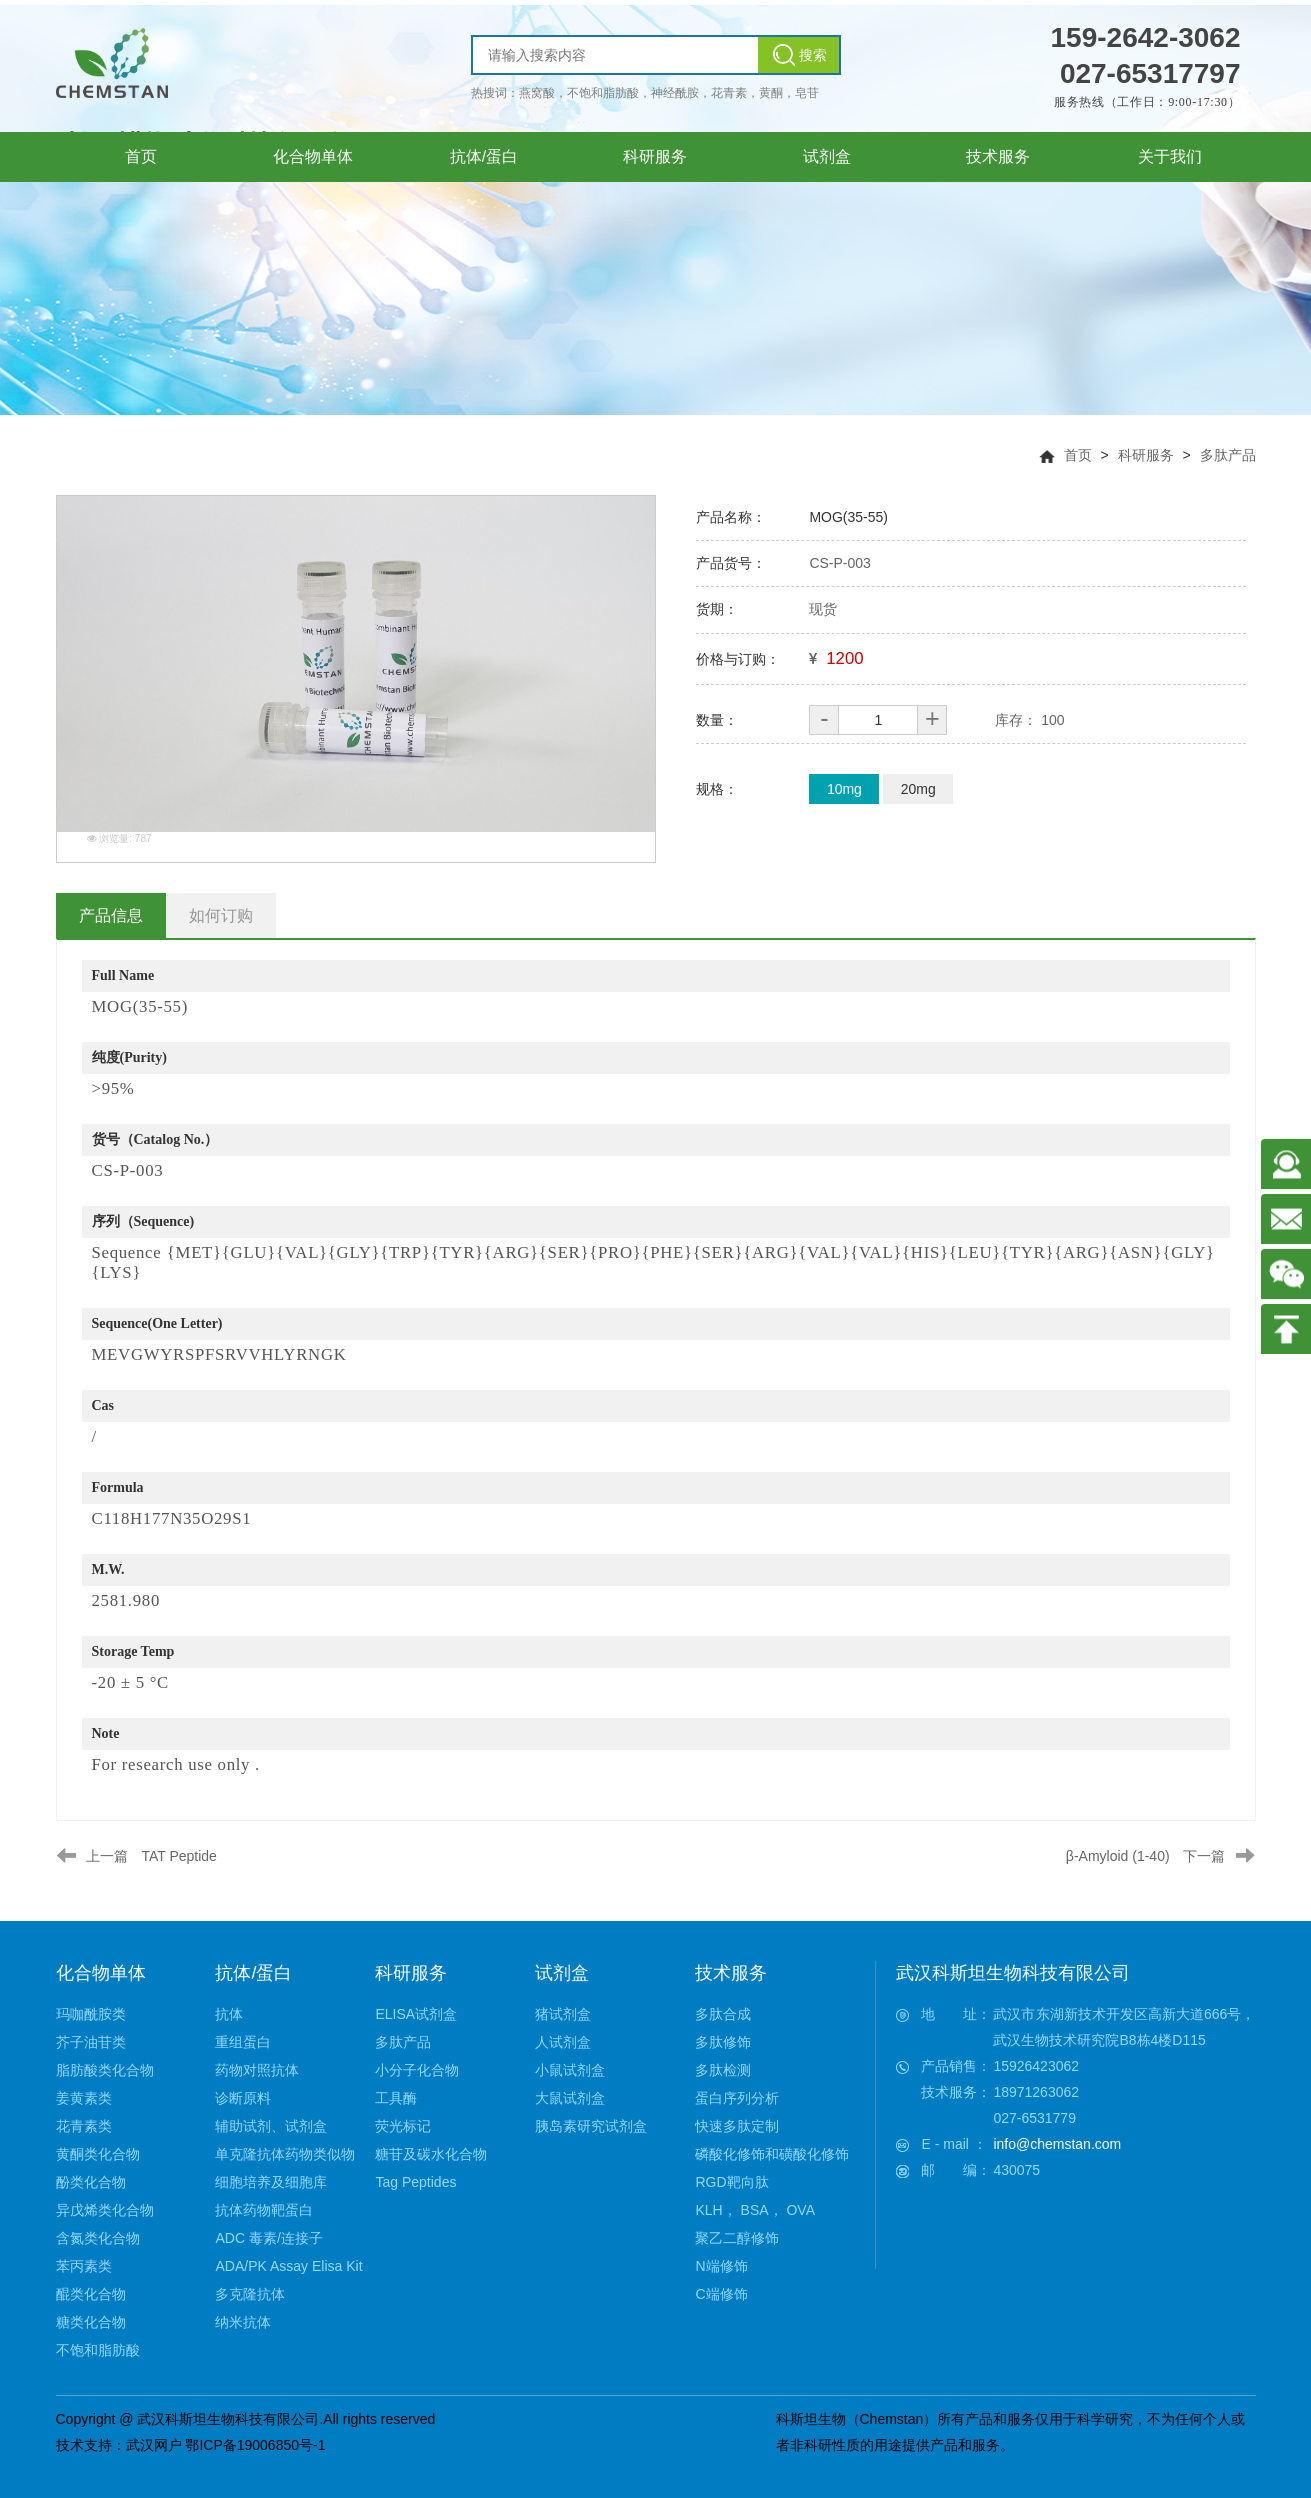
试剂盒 (562, 1973)
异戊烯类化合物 (105, 2210)
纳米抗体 (243, 2322)
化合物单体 (101, 1973)
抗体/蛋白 (253, 1973)
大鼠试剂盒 (570, 2098)
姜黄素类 (84, 2098)
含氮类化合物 (98, 2238)
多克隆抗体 (250, 2294)
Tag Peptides (415, 2182)
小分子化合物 (417, 2070)
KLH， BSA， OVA (755, 2210)
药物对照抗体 (257, 2070)
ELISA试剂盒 (416, 2014)
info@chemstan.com (1057, 2144)
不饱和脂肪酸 (98, 2350)
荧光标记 (403, 2126)
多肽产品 (1228, 455)
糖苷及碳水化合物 (431, 2154)
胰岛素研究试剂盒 (591, 2126)
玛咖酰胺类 (91, 2014)
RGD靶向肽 (731, 2182)
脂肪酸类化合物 (105, 2070)
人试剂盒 (563, 2042)
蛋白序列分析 (737, 2098)
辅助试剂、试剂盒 (271, 2126)
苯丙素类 (84, 2266)
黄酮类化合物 (98, 2154)
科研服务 (1146, 455)
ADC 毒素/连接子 (268, 2238)
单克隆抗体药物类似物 (285, 2154)
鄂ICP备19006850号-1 (255, 2445)
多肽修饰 (723, 2042)
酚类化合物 (91, 2182)
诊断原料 (243, 2098)
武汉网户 (154, 2445)
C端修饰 (721, 2294)
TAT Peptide (178, 1856)
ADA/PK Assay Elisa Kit (288, 2266)
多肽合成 (723, 2014)
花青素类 (84, 2126)
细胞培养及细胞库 (271, 2182)
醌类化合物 (91, 2294)
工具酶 (396, 2098)
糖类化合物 (91, 2322)
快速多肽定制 (737, 2126)
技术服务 (731, 1973)
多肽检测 (723, 2070)
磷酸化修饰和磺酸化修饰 (772, 2154)
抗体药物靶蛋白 (264, 2210)
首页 (1078, 455)
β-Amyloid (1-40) (1118, 1856)
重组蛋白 (243, 2042)
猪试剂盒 (563, 2014)
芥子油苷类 (91, 2042)
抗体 (229, 2014)
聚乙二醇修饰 (737, 2238)
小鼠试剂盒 (570, 2070)
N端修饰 (721, 2266)
